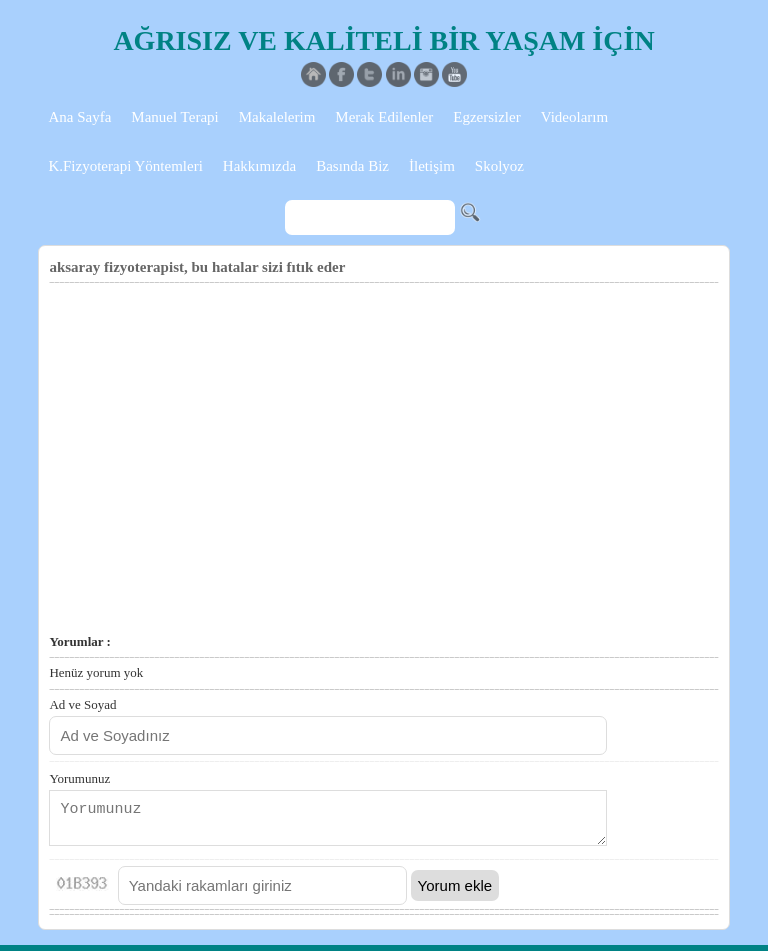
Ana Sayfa (79, 117)
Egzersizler (486, 117)
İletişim (432, 166)
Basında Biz (352, 166)
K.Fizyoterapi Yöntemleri (125, 166)
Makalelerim (277, 117)
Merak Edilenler (384, 117)
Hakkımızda (259, 166)
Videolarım (574, 117)
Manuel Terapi (174, 117)
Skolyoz (499, 166)
